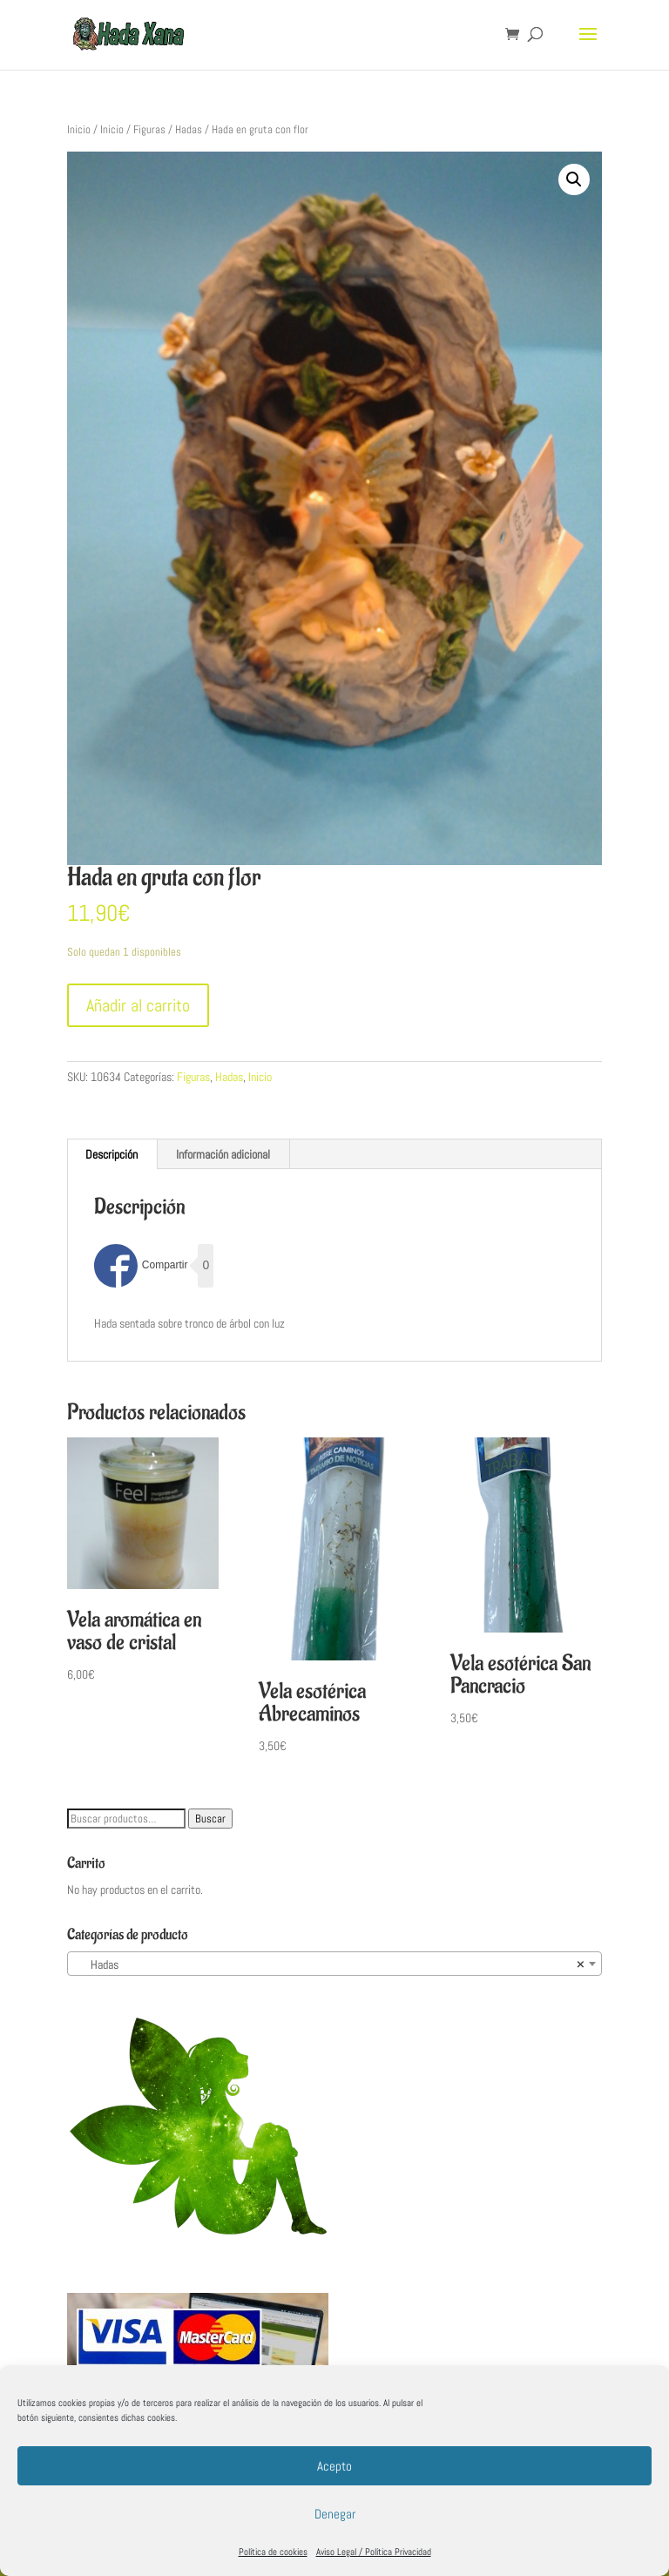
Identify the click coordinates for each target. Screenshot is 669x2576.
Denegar (334, 2513)
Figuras (149, 129)
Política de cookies (273, 2552)
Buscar (210, 1818)
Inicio (79, 129)
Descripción (111, 1154)
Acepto (334, 2466)
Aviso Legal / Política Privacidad (373, 2552)
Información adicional (223, 1154)
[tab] (112, 1154)
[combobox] (334, 1963)
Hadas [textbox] (329, 1964)
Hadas (188, 129)
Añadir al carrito (138, 1005)
